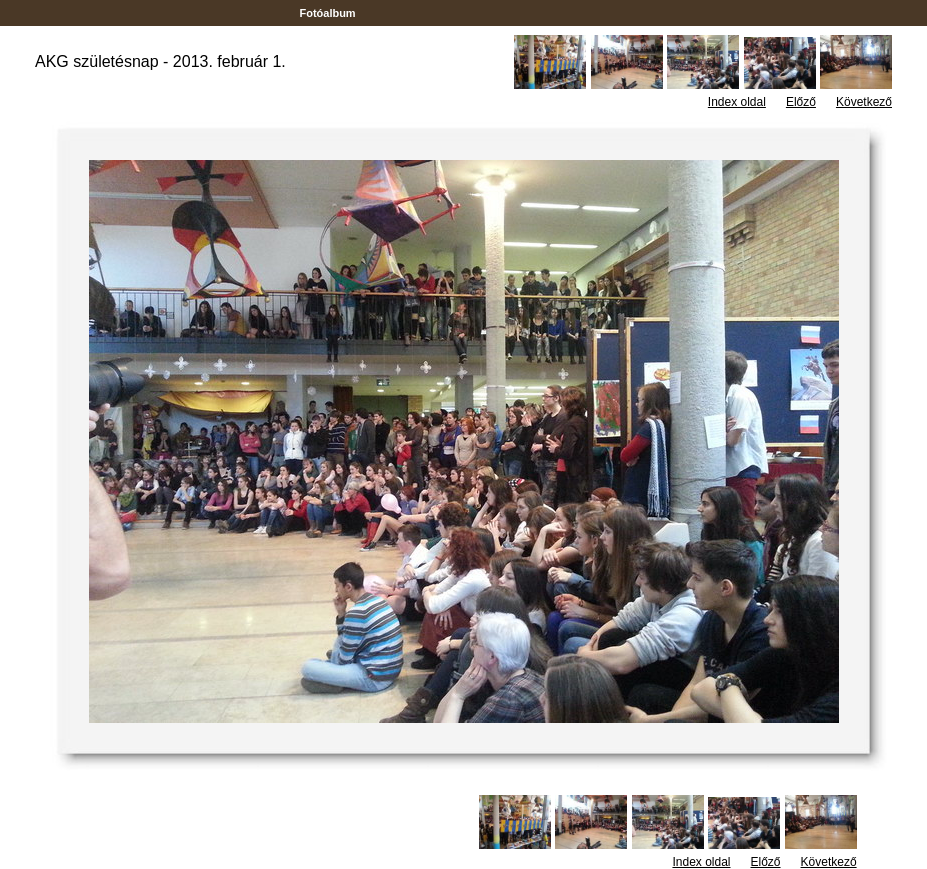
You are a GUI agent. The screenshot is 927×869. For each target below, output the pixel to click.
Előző (801, 102)
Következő (864, 102)
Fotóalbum (327, 13)
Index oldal (737, 102)
